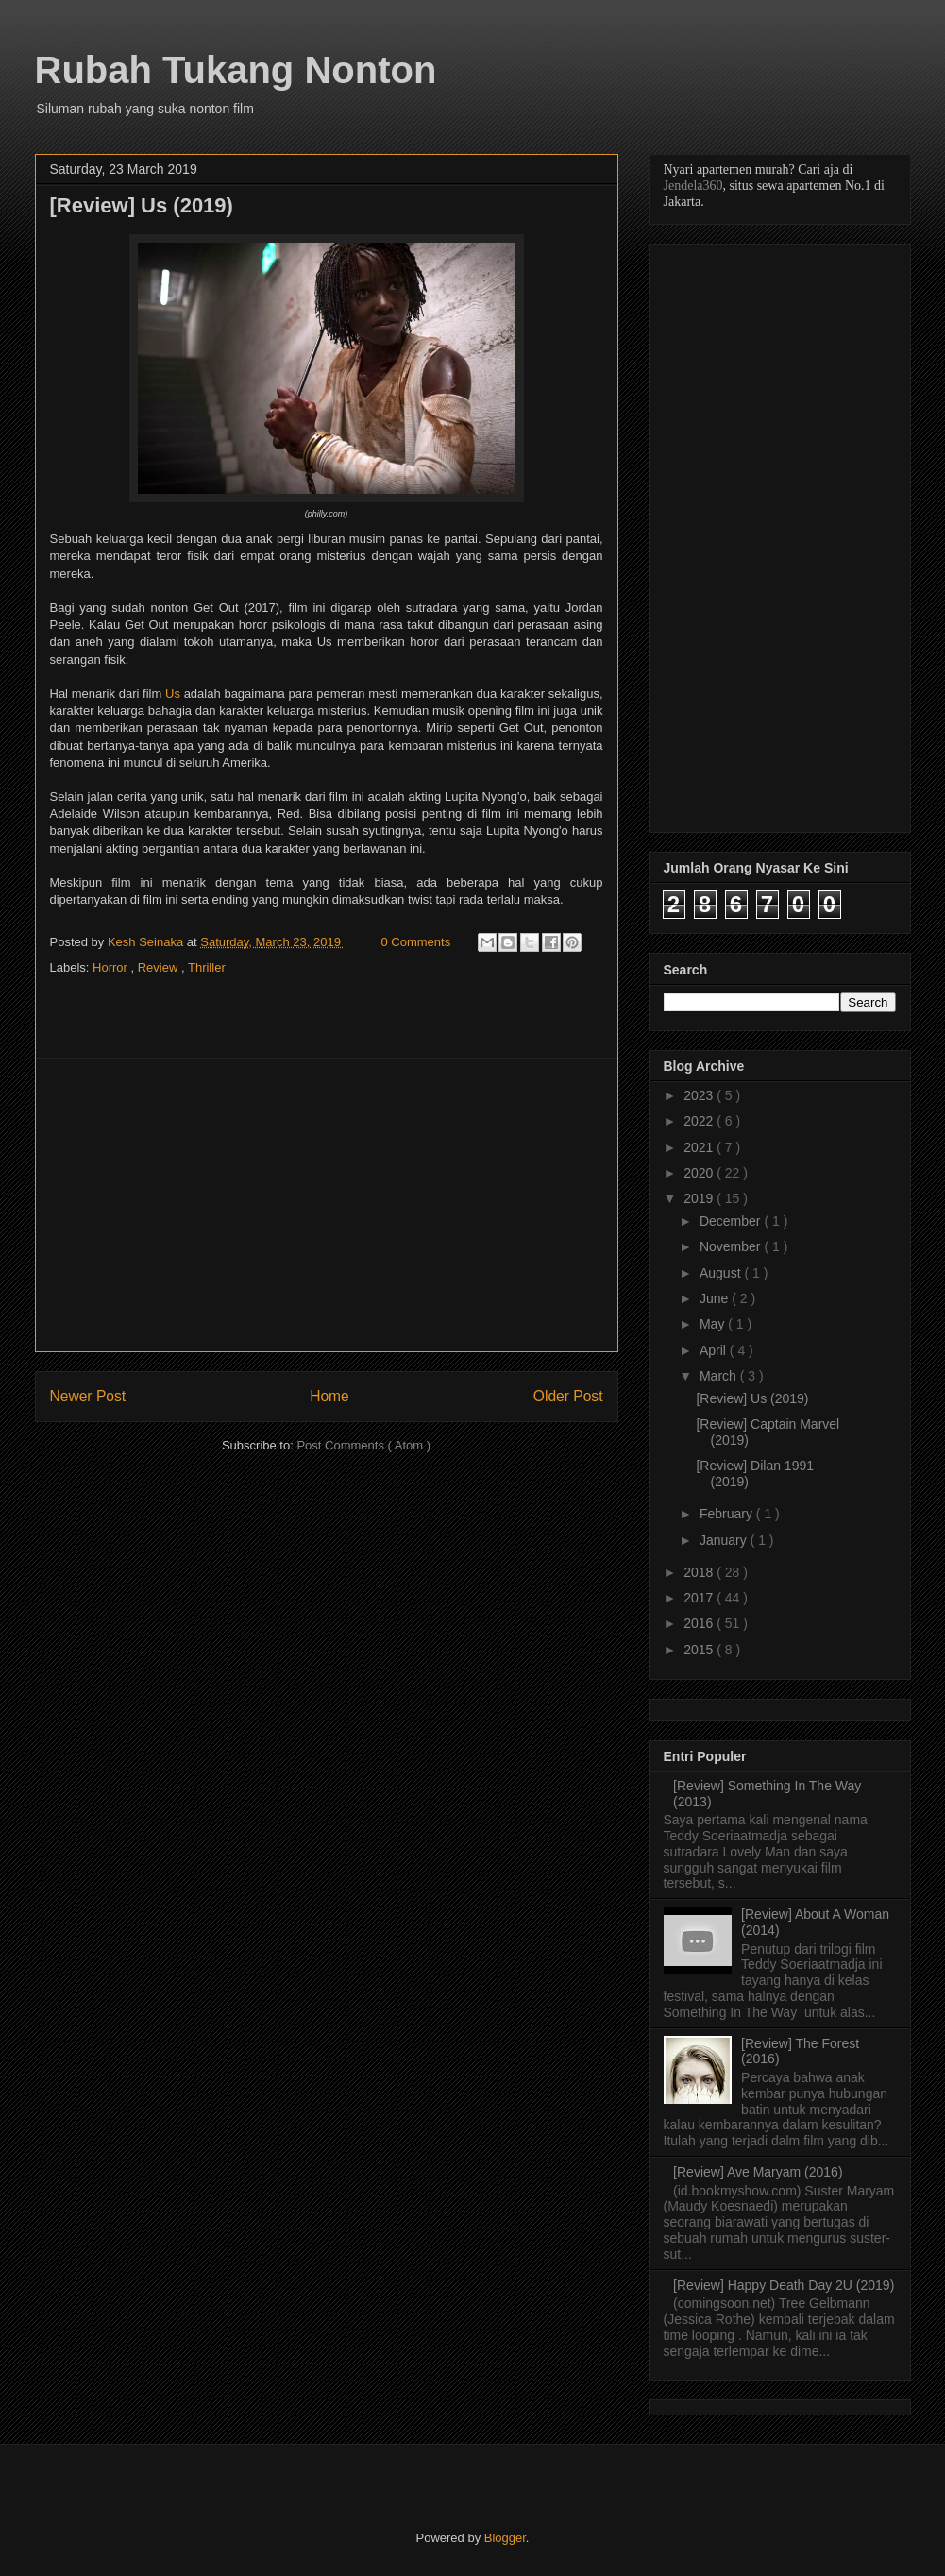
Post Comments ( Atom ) (363, 1445)
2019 (700, 1198)
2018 (700, 1572)
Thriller (207, 967)
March (720, 1375)
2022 (700, 1120)
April (715, 1350)
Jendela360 (693, 185)
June (716, 1298)
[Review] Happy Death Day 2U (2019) (783, 2285)
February (728, 1513)
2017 (700, 1597)
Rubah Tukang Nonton (236, 70)
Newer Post (88, 1396)
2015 (700, 1649)
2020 (700, 1172)
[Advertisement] (326, 1205)
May (714, 1323)
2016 (700, 1623)
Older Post (568, 1396)
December (732, 1221)
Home (329, 1396)
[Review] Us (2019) (752, 1398)
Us (172, 693)
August (722, 1272)
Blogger (505, 2538)
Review (159, 967)
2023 (700, 1095)
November (732, 1246)
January (725, 1540)
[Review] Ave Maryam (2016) (757, 2171)
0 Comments (416, 942)
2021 (700, 1147)
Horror (111, 967)
